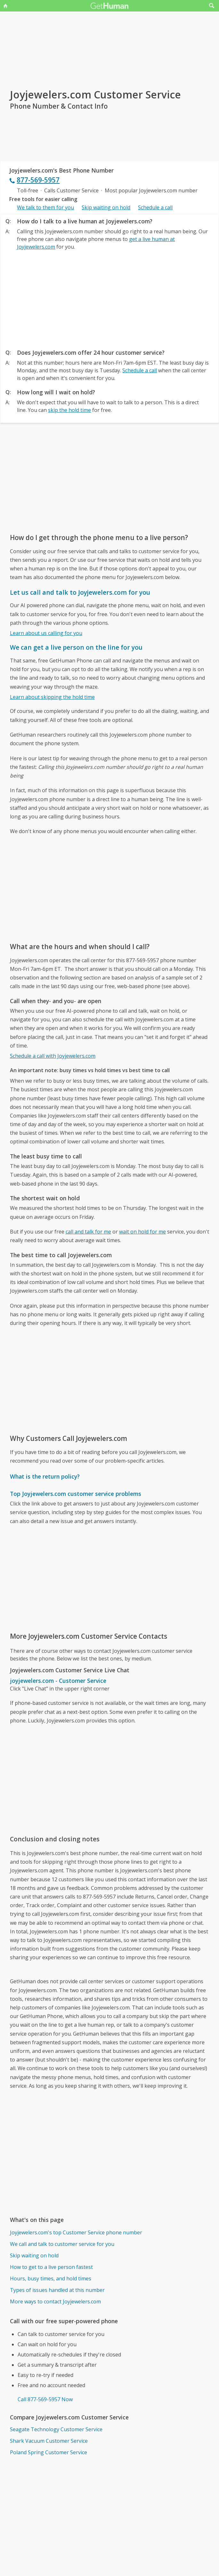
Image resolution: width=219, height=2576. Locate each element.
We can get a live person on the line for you (76, 647)
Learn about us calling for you (46, 633)
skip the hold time (69, 410)
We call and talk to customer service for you (62, 2243)
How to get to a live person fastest (51, 2266)
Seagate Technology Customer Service (56, 2429)
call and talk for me (88, 1231)
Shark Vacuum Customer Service (49, 2440)
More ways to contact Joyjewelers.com (55, 2301)
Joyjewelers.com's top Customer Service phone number (76, 2232)
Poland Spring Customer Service (48, 2452)
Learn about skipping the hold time (52, 696)
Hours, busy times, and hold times (50, 2278)
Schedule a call (155, 207)
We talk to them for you (45, 207)
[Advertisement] (109, 298)
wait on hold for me (142, 1231)
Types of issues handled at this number (57, 2290)
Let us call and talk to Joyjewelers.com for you (80, 592)
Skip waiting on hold (106, 207)
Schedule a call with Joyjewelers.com (52, 1055)
